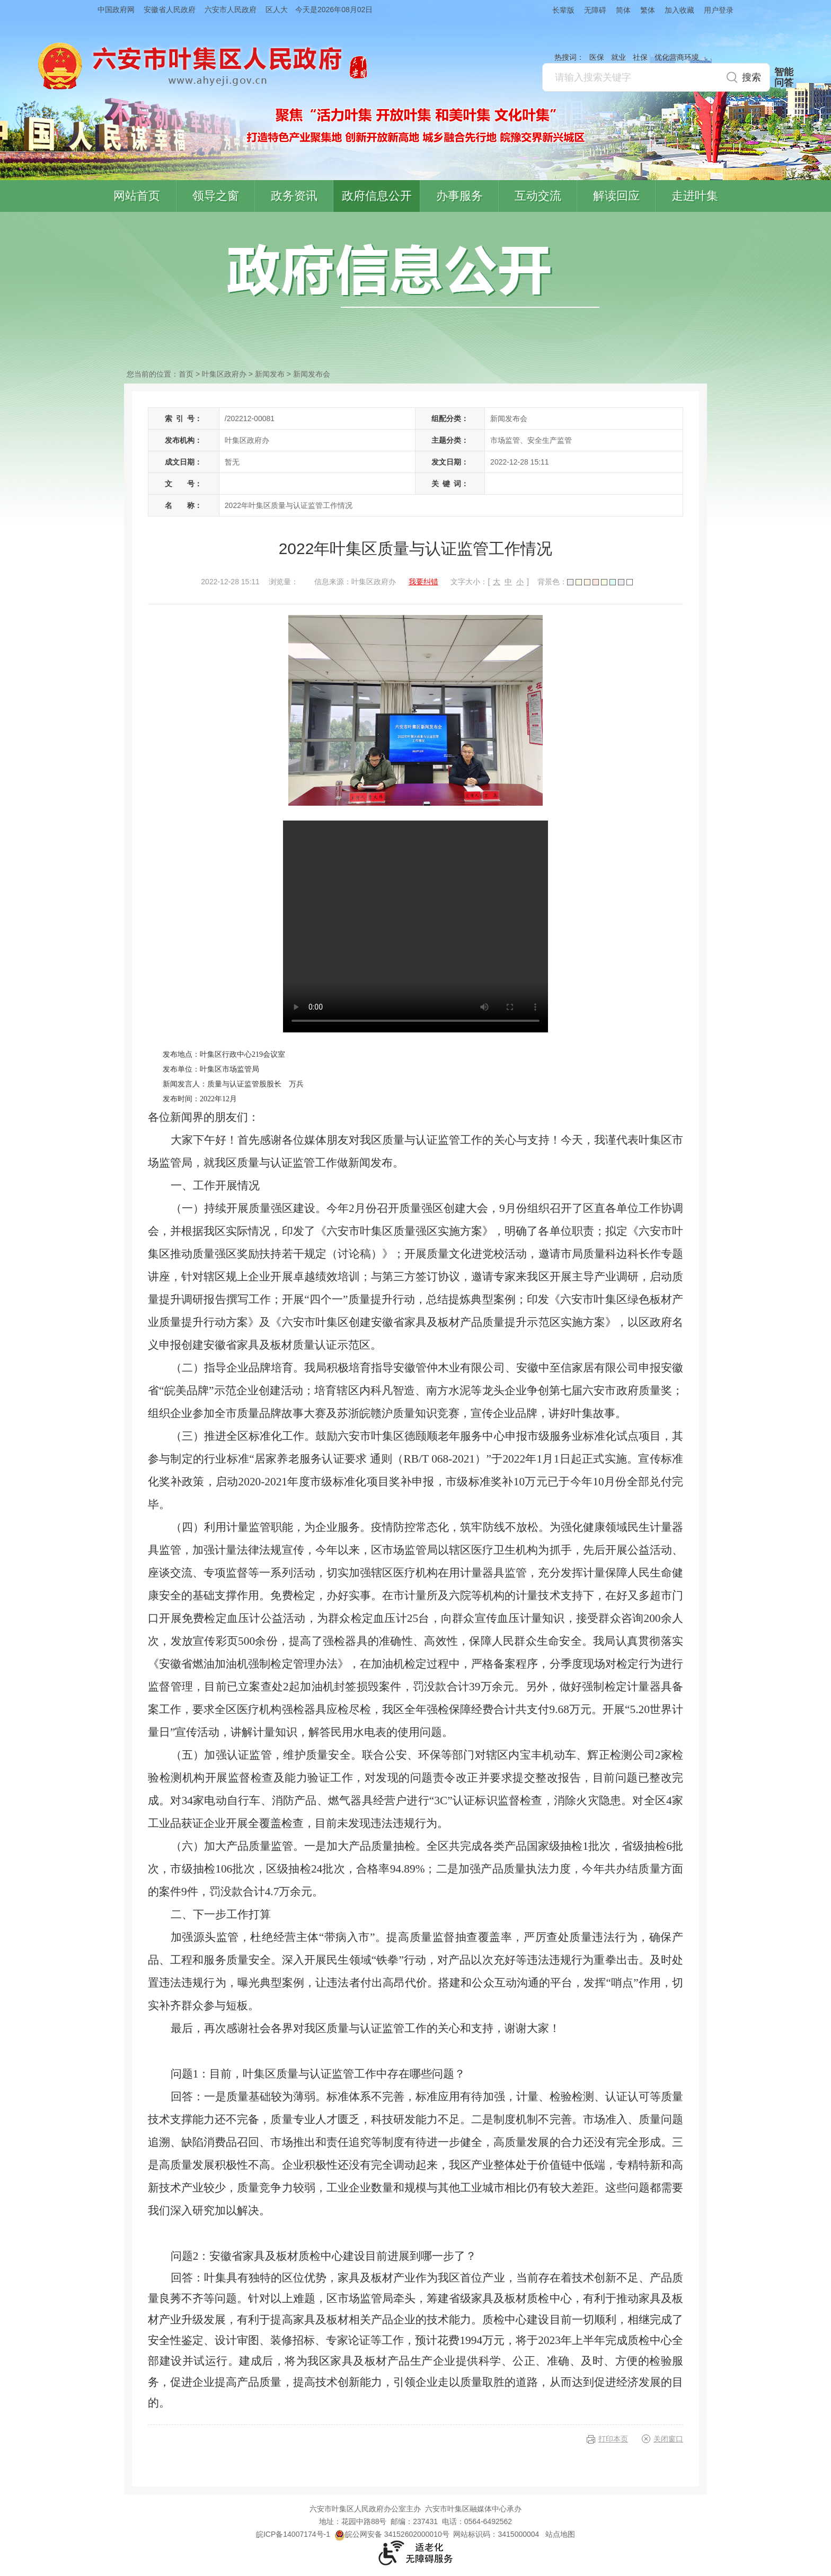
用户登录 (718, 10)
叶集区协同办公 (815, 251)
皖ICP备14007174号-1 (293, 2534)
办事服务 (459, 195)
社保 (640, 57)
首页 (186, 374)
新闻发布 (270, 374)
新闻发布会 (311, 374)
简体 (623, 10)
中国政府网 (116, 9)
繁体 (647, 10)
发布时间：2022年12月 (200, 1099)
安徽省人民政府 (170, 9)
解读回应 (616, 195)
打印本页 (613, 2439)
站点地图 (560, 2534)
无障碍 (595, 10)
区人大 (277, 9)
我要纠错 (423, 581)
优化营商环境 (677, 57)
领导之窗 (215, 195)
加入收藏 (679, 10)
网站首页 (136, 195)
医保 (596, 57)
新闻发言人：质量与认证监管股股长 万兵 (233, 1084)
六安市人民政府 (231, 9)
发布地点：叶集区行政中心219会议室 (224, 1054)
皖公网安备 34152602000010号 (391, 2534)
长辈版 (563, 10)
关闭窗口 (668, 2439)
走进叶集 (694, 195)
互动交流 (538, 195)
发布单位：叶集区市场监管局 (211, 1069)
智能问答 (783, 77)
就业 (618, 57)
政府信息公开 (377, 195)
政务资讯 (294, 195)
